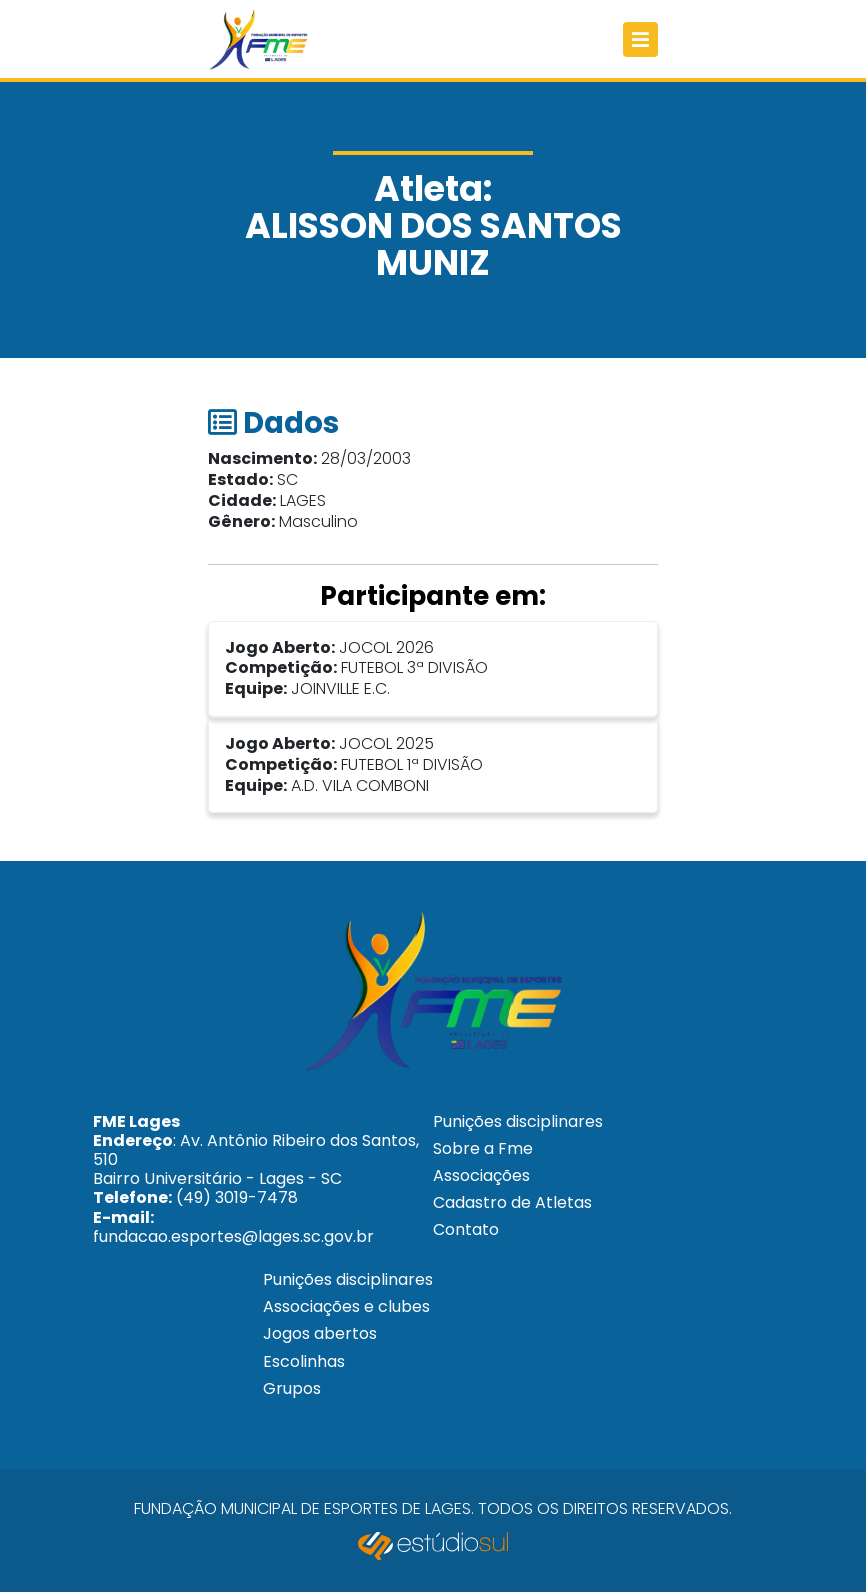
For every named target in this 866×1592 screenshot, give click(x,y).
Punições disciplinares (518, 1121)
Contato (466, 1229)
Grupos (292, 1388)
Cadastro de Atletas (512, 1202)
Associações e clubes (346, 1306)
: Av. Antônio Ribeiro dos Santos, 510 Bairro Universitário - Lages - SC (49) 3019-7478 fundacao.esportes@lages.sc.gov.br (256, 1179)
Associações (481, 1175)
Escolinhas (304, 1361)
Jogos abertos (320, 1333)
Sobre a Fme (483, 1148)
